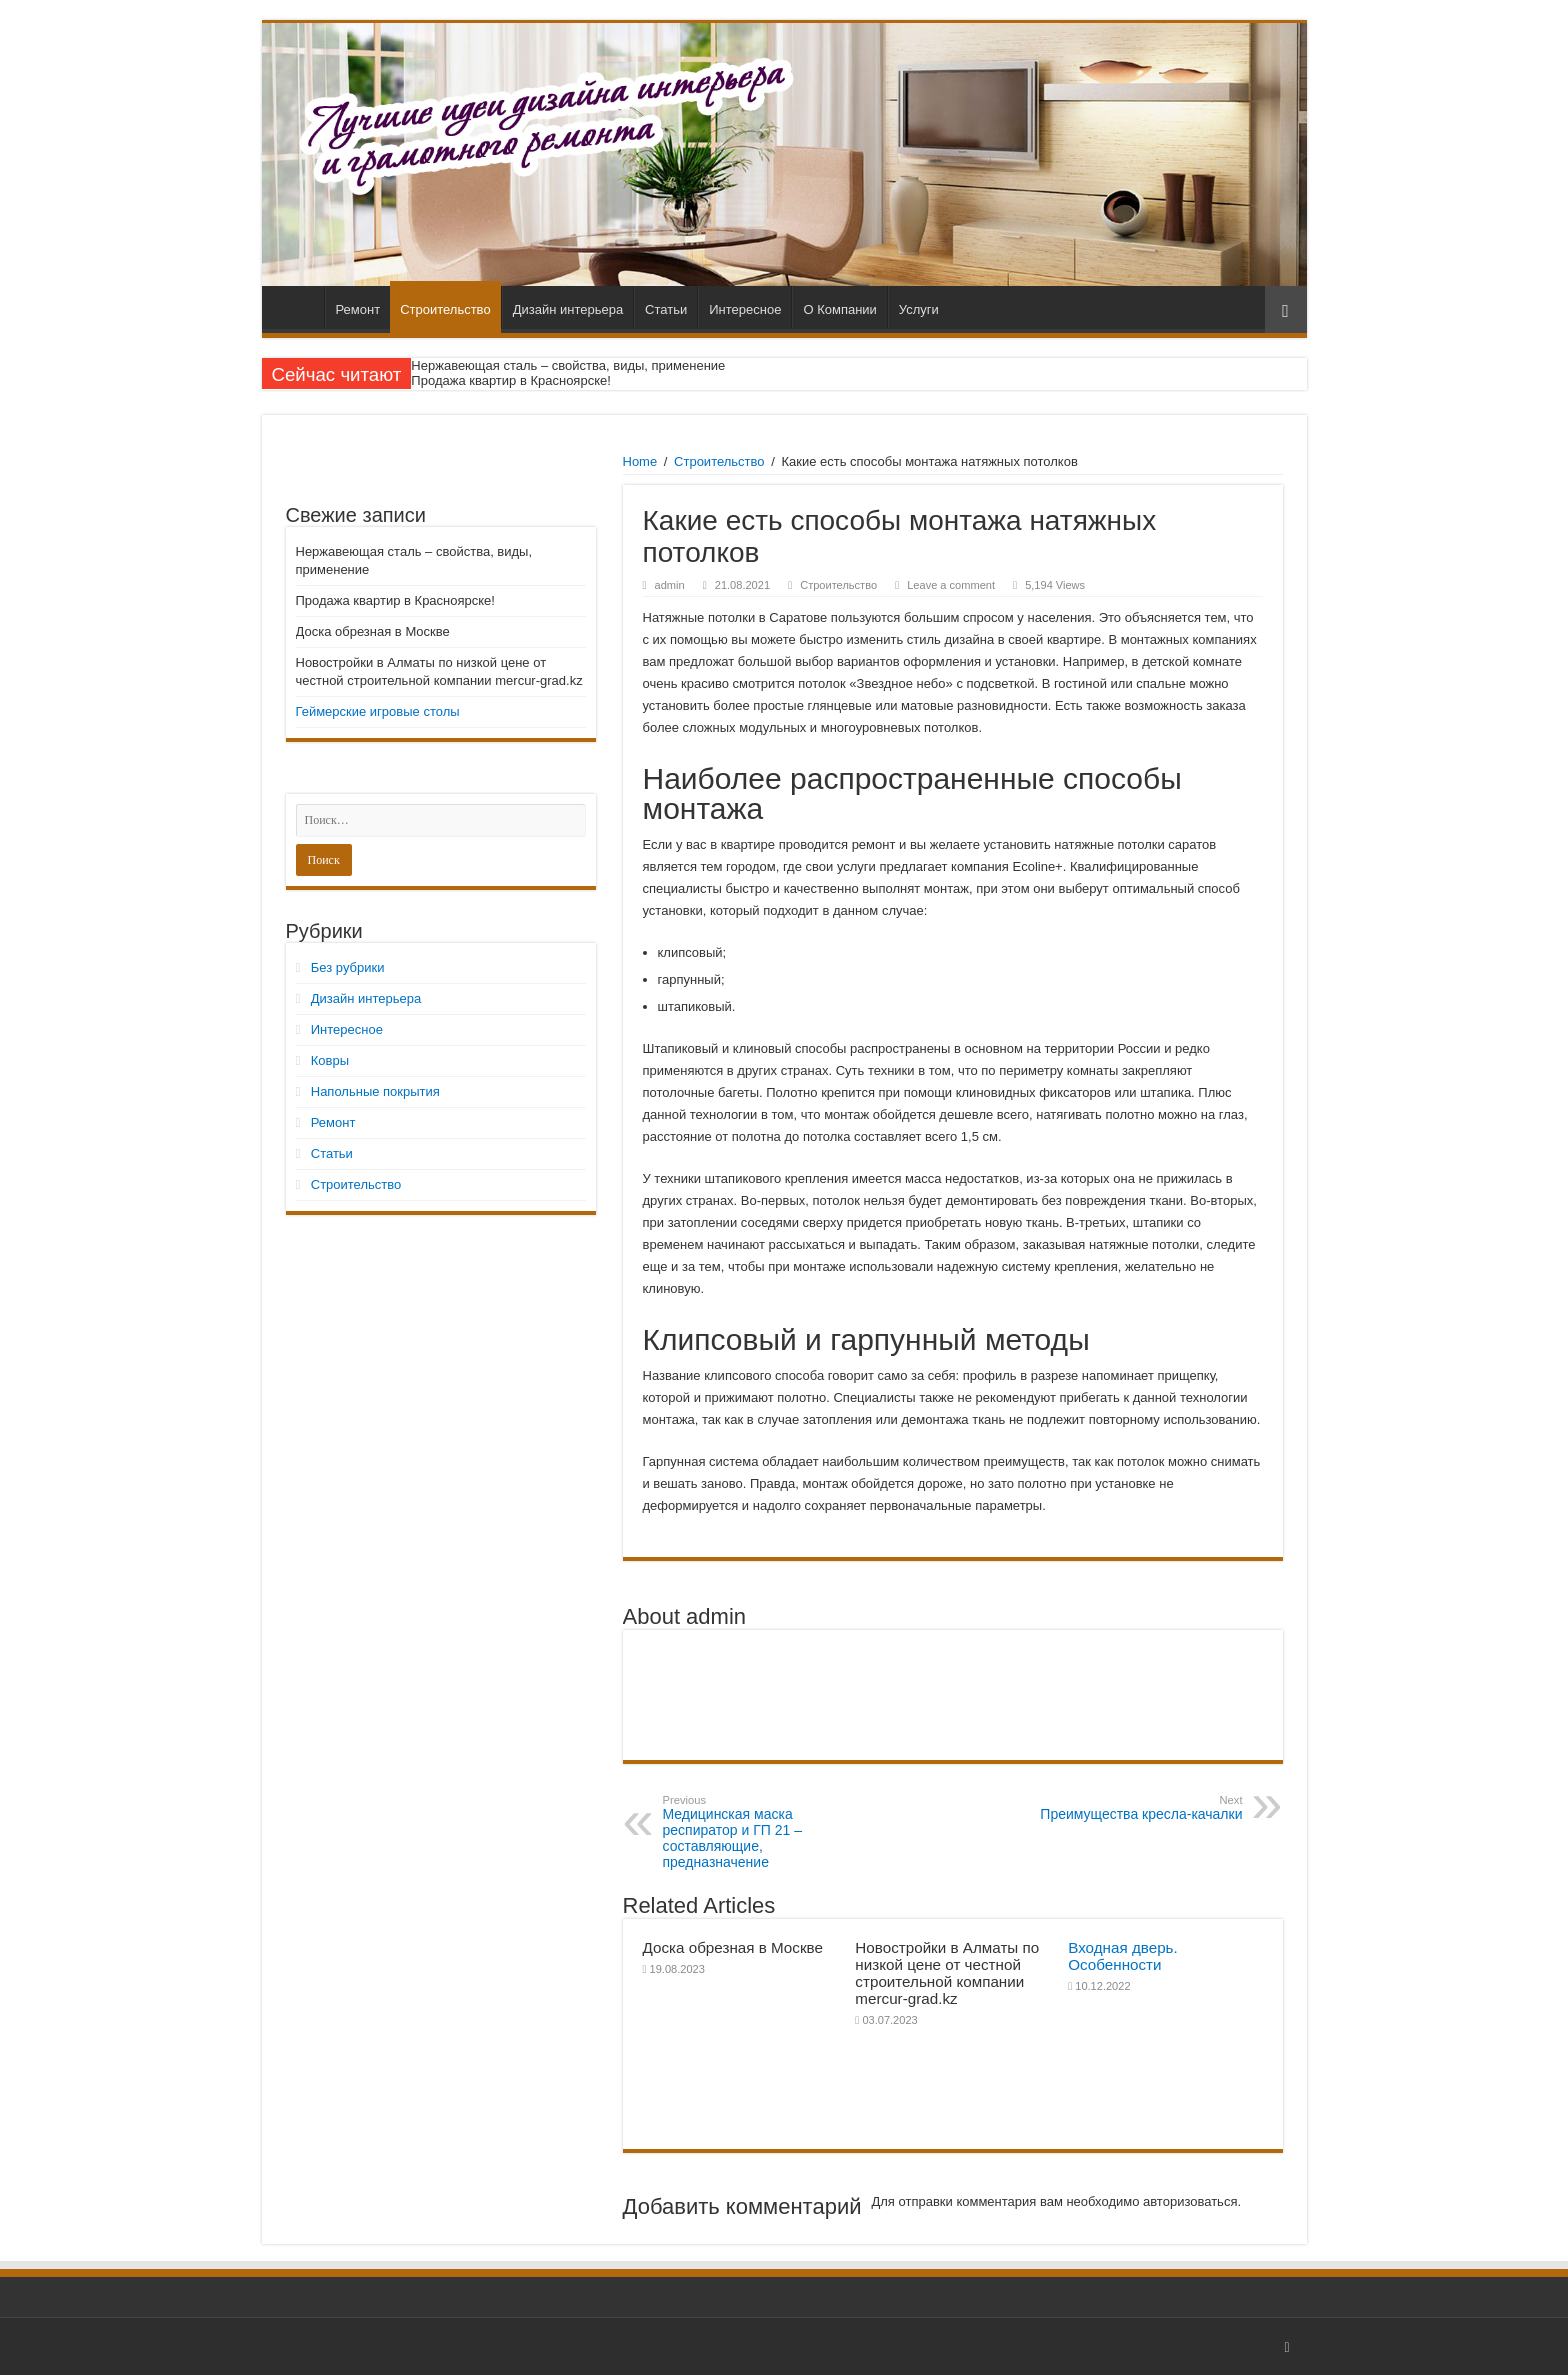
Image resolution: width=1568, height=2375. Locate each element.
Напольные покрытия (375, 1091)
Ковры (330, 1060)
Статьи (666, 309)
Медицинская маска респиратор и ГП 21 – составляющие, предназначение (765, 1832)
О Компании (839, 309)
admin (670, 585)
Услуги (919, 309)
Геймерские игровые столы (378, 711)
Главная (298, 307)
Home (640, 461)
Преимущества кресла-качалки (1140, 1808)
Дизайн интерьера (568, 309)
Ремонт (358, 309)
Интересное (745, 309)
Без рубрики (348, 967)
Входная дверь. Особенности (1123, 1956)
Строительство (445, 309)
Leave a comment (951, 585)
